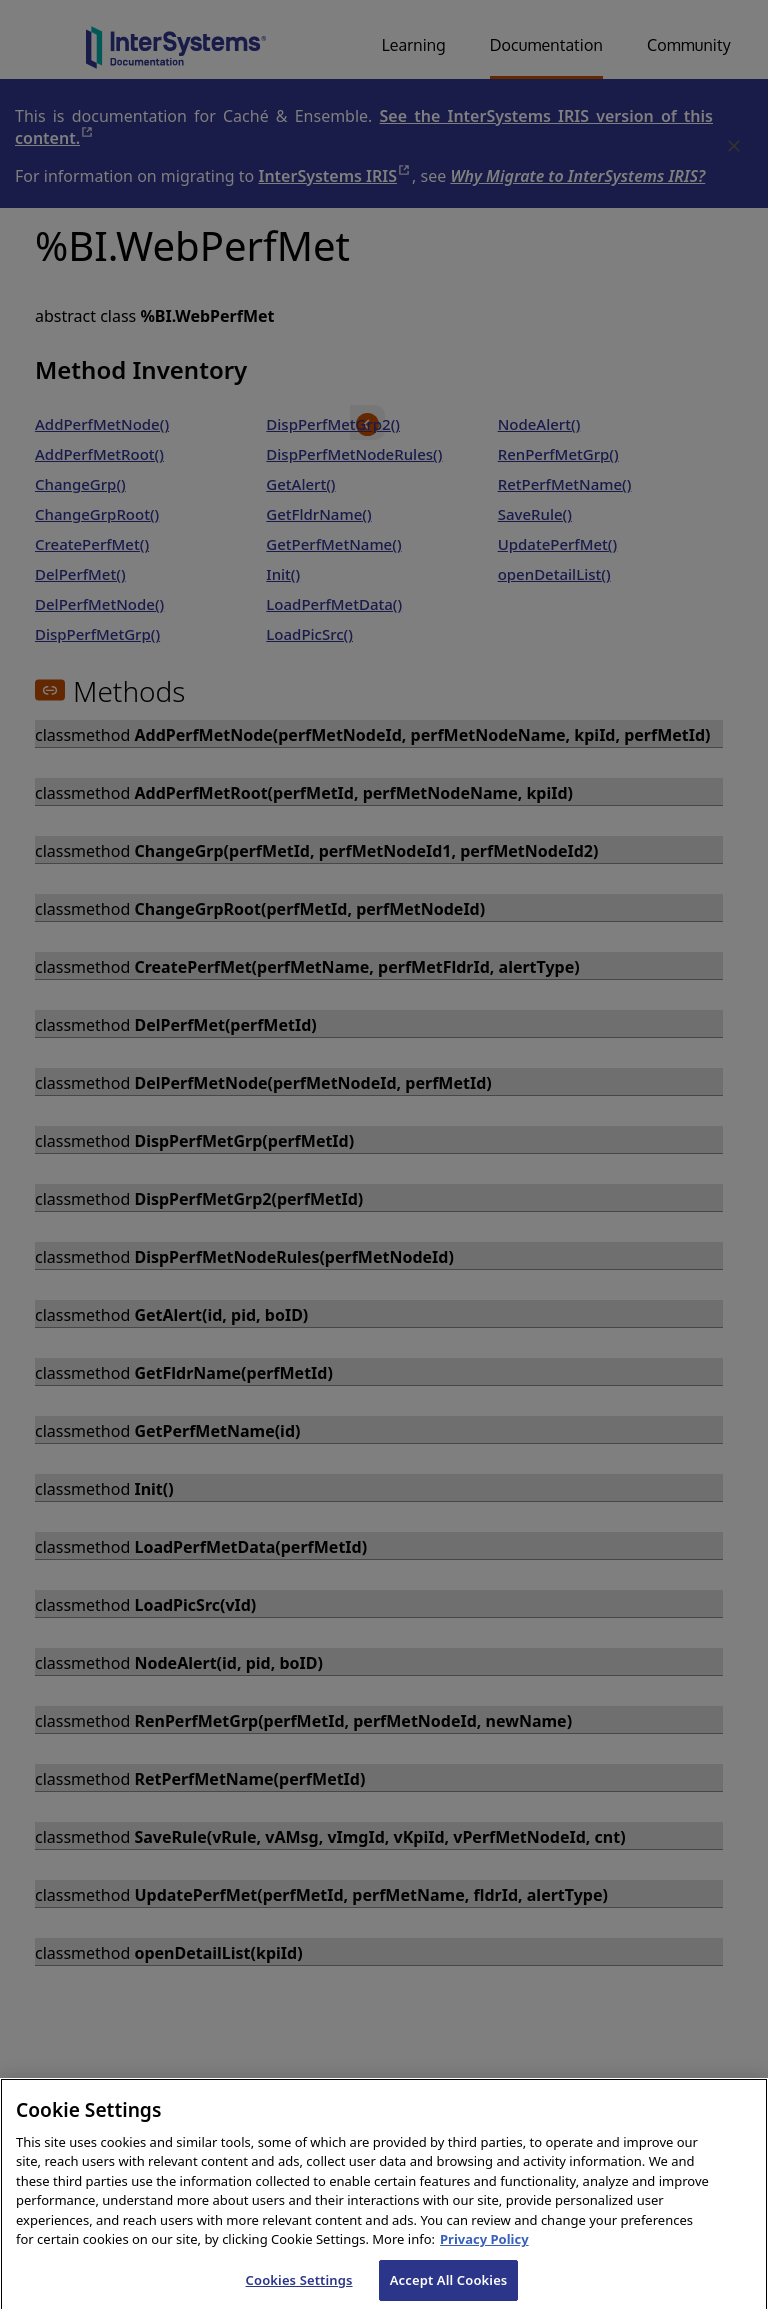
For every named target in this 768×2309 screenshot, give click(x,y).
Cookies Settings (299, 2288)
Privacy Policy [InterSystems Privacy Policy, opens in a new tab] (484, 2248)
